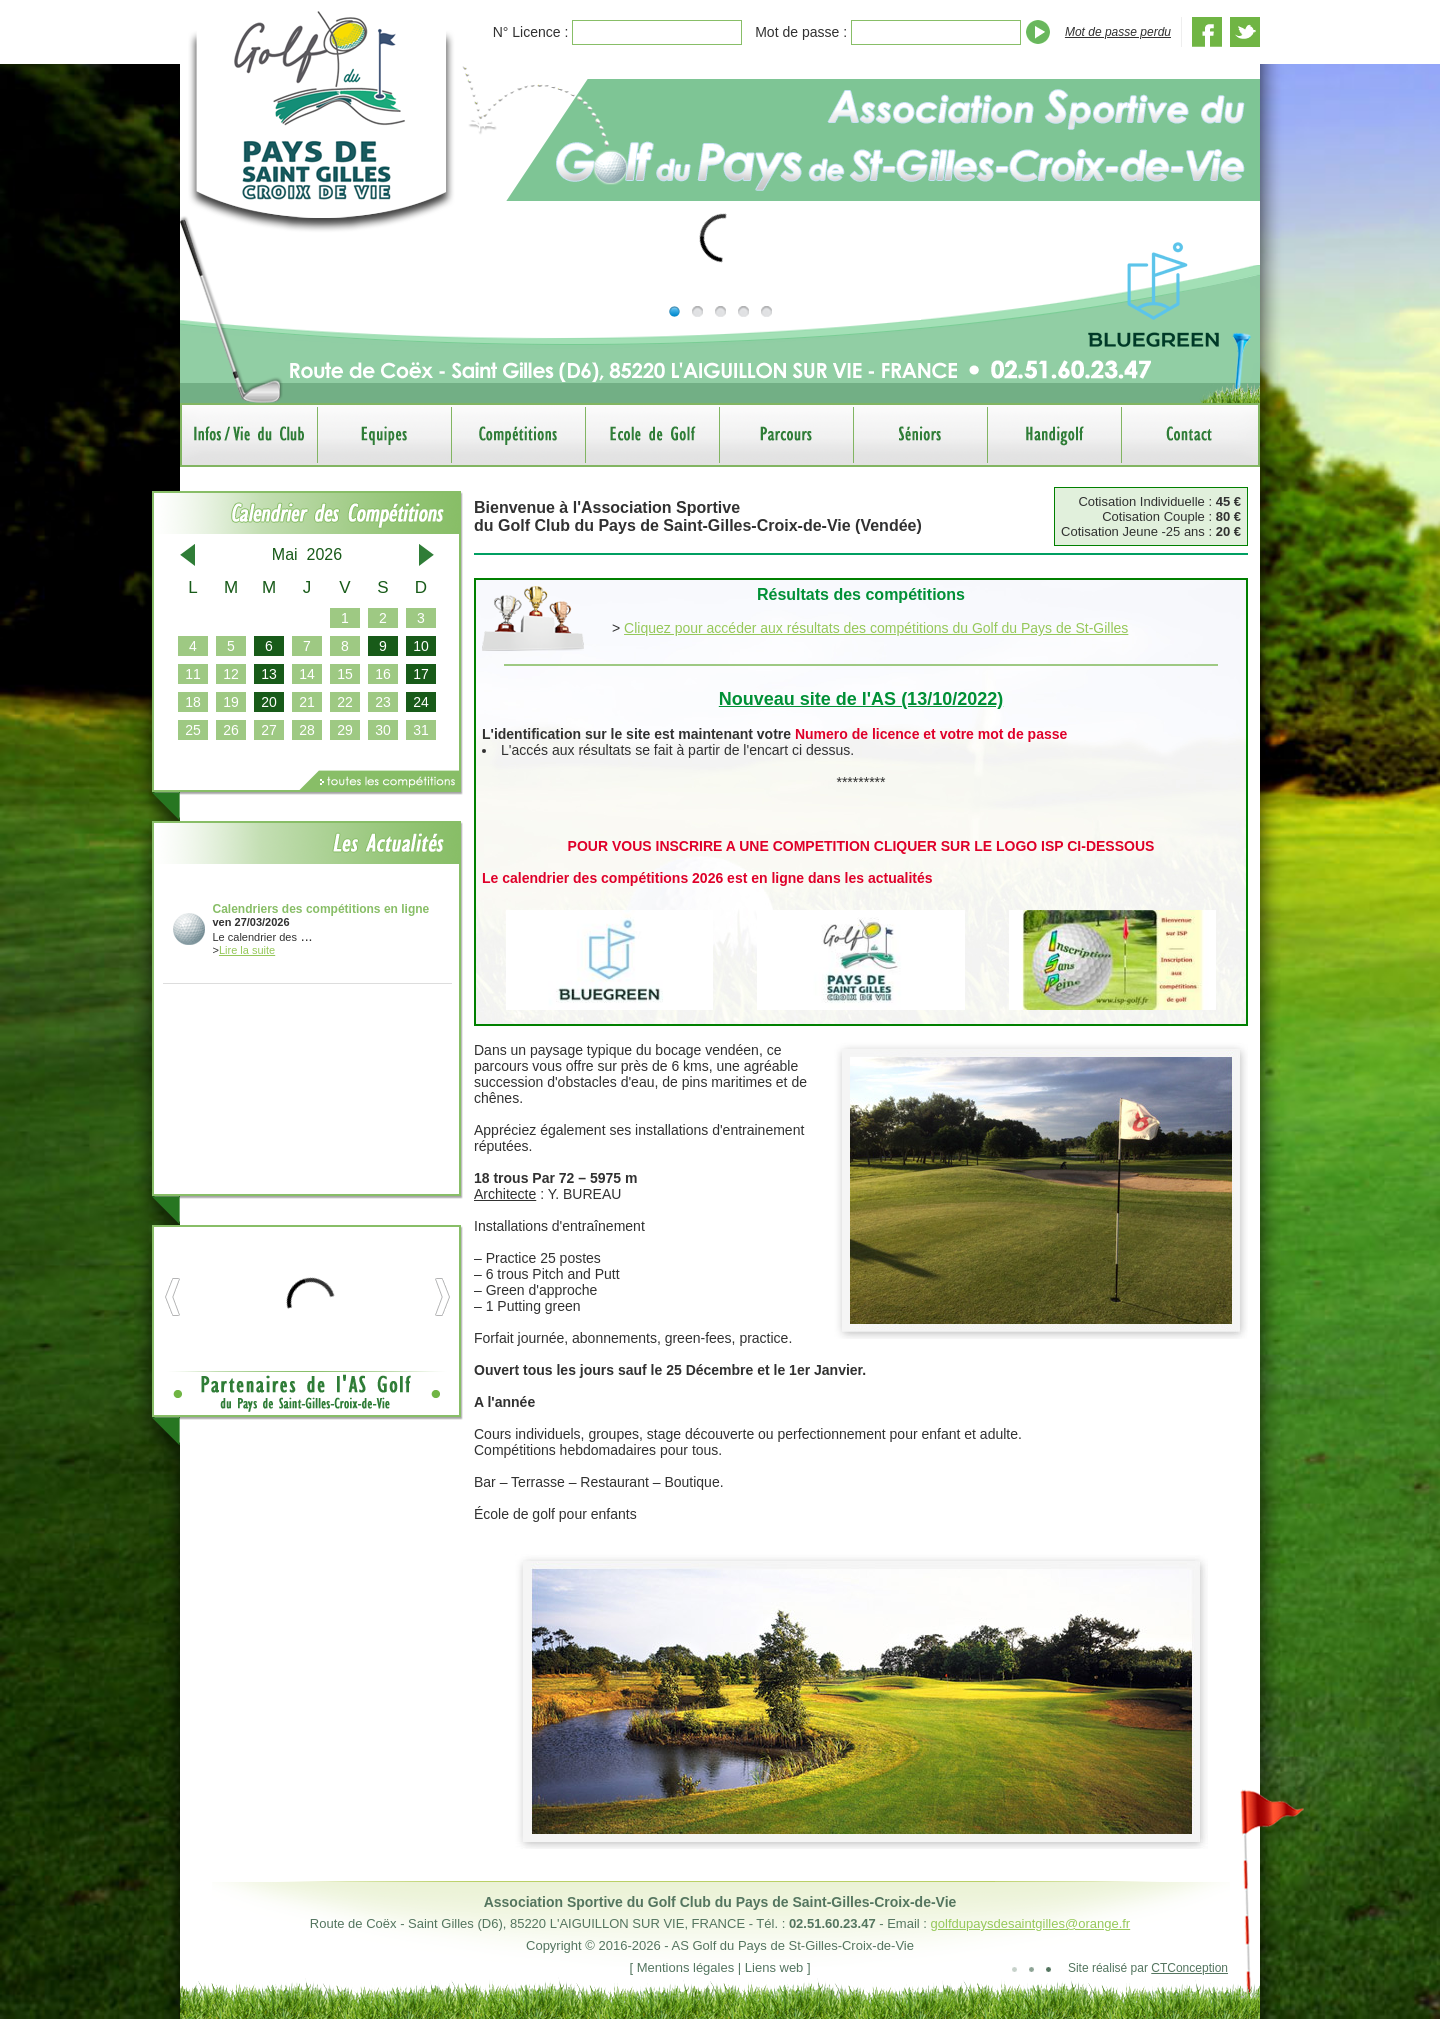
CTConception (1189, 1968)
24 (421, 702)
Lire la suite (247, 950)
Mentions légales (686, 1967)
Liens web (774, 1967)
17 (421, 674)
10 (421, 646)
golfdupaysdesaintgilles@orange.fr (1031, 1923)
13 (269, 674)
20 (269, 702)
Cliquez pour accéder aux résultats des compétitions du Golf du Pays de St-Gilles (876, 628)
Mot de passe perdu (1118, 32)
